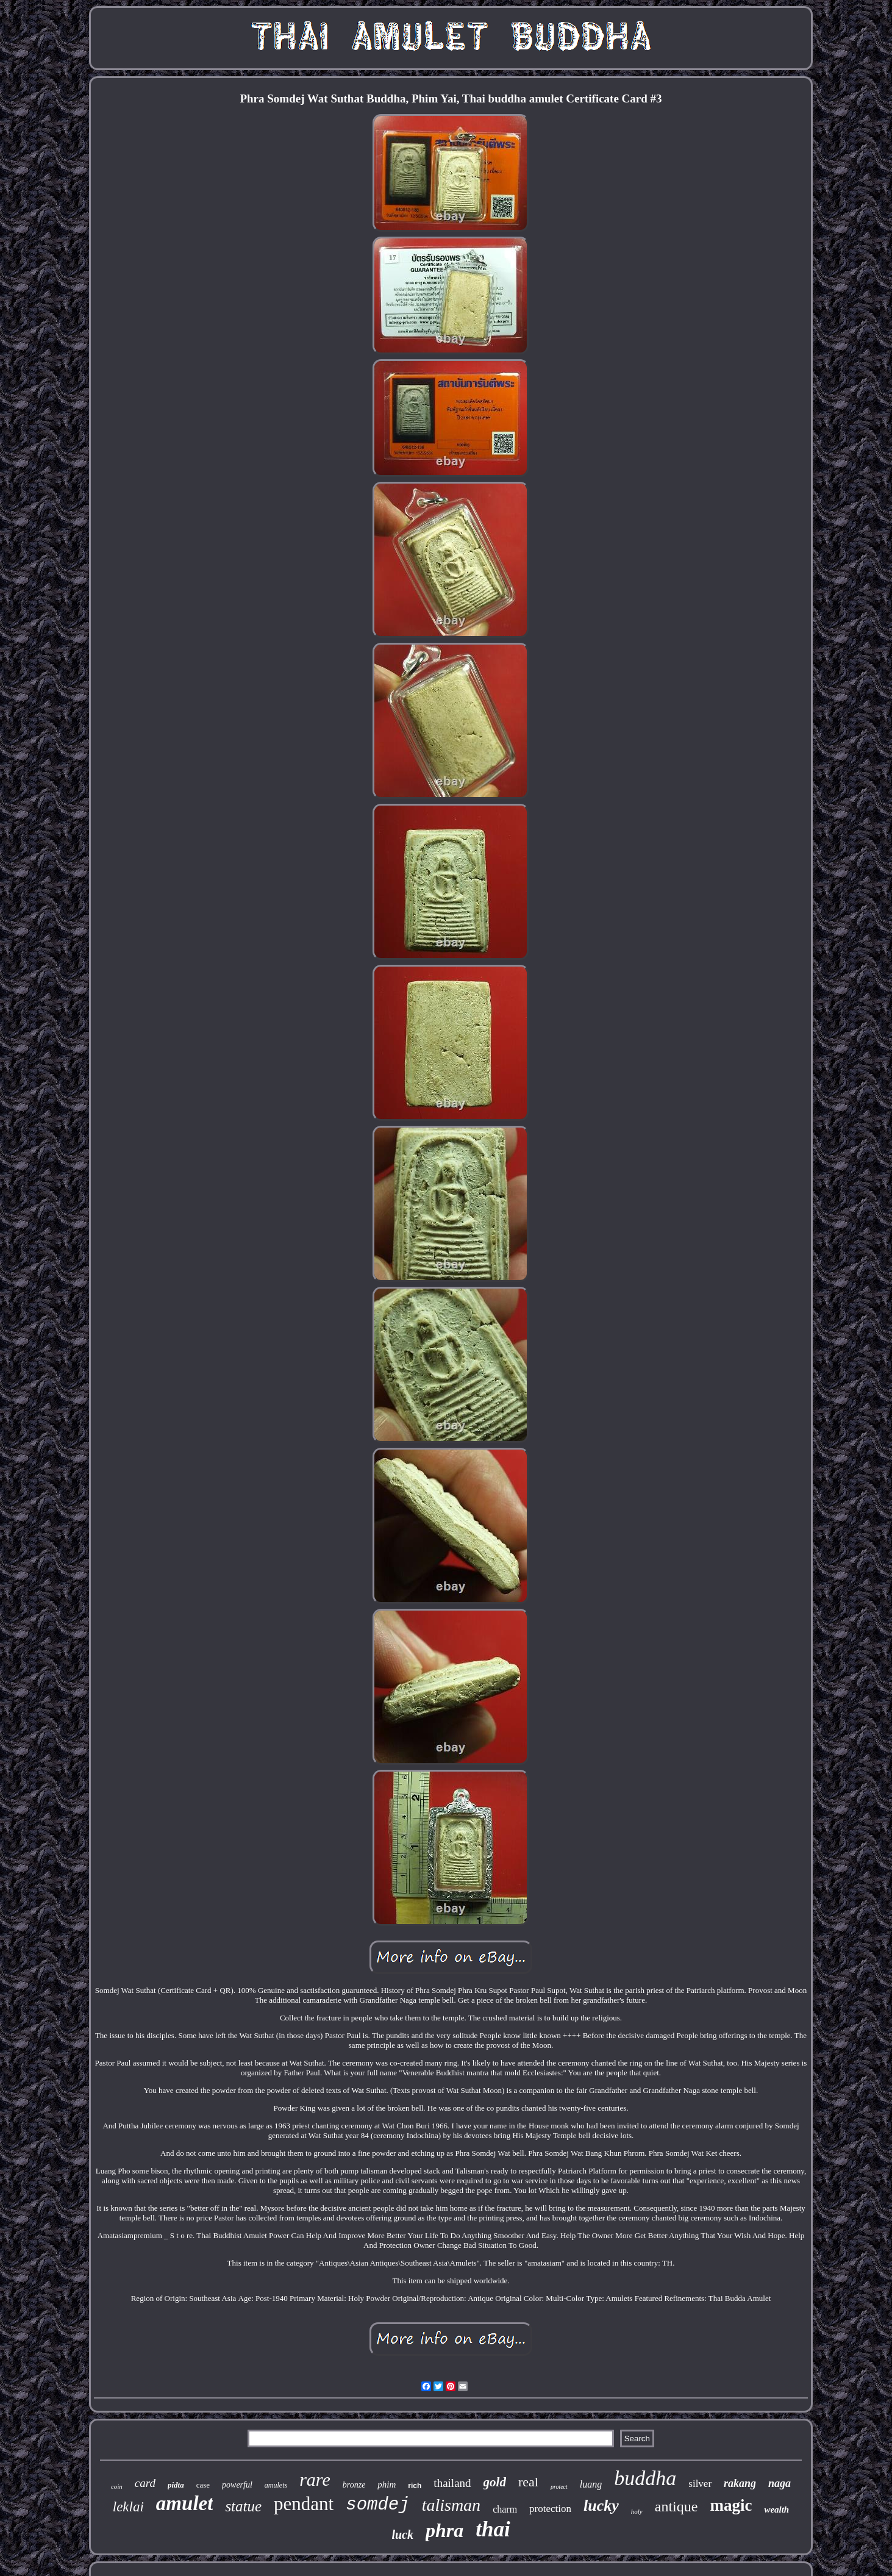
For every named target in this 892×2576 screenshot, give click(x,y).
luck (402, 2534)
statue (243, 2506)
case (203, 2484)
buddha (645, 2478)
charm (505, 2509)
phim (386, 2484)
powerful (237, 2484)
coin (117, 2486)
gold (494, 2482)
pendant (304, 2503)
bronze (354, 2484)
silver (700, 2483)
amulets (276, 2485)
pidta (176, 2484)
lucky (601, 2505)
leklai (128, 2506)
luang (591, 2484)
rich (414, 2485)
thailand (452, 2483)
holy (637, 2511)
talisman (451, 2505)
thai (493, 2529)
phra (444, 2530)
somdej (377, 2505)
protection (550, 2508)
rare (314, 2479)
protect (559, 2486)
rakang (740, 2483)
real (528, 2481)
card (145, 2483)
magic (731, 2505)
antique (676, 2506)
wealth (776, 2509)
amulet (184, 2503)
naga (779, 2483)
